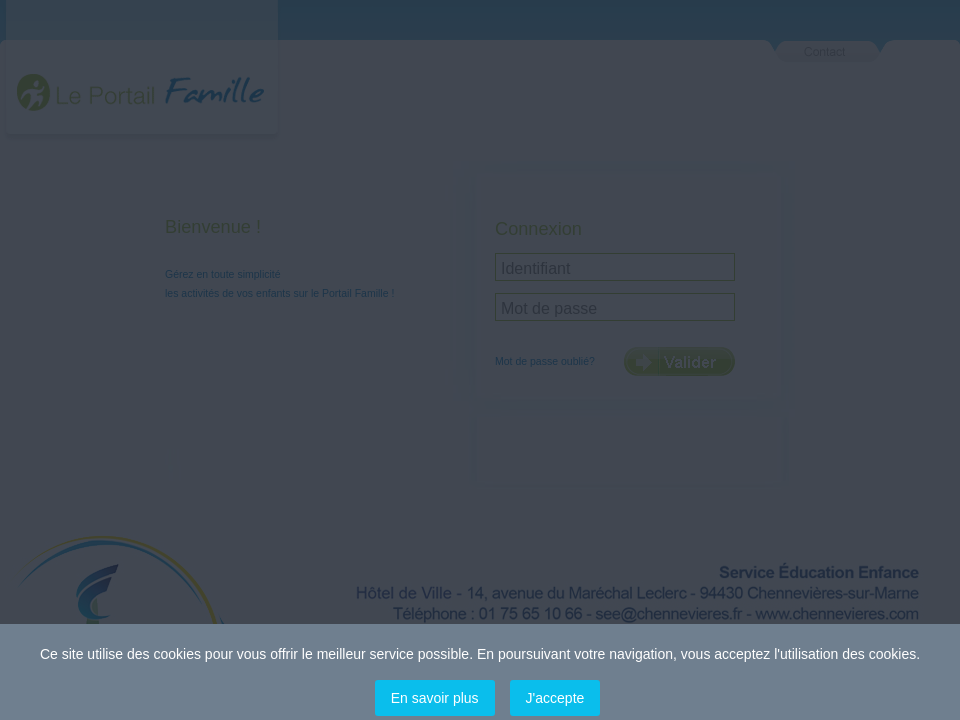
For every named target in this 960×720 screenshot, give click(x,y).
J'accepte (555, 698)
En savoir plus (435, 698)
